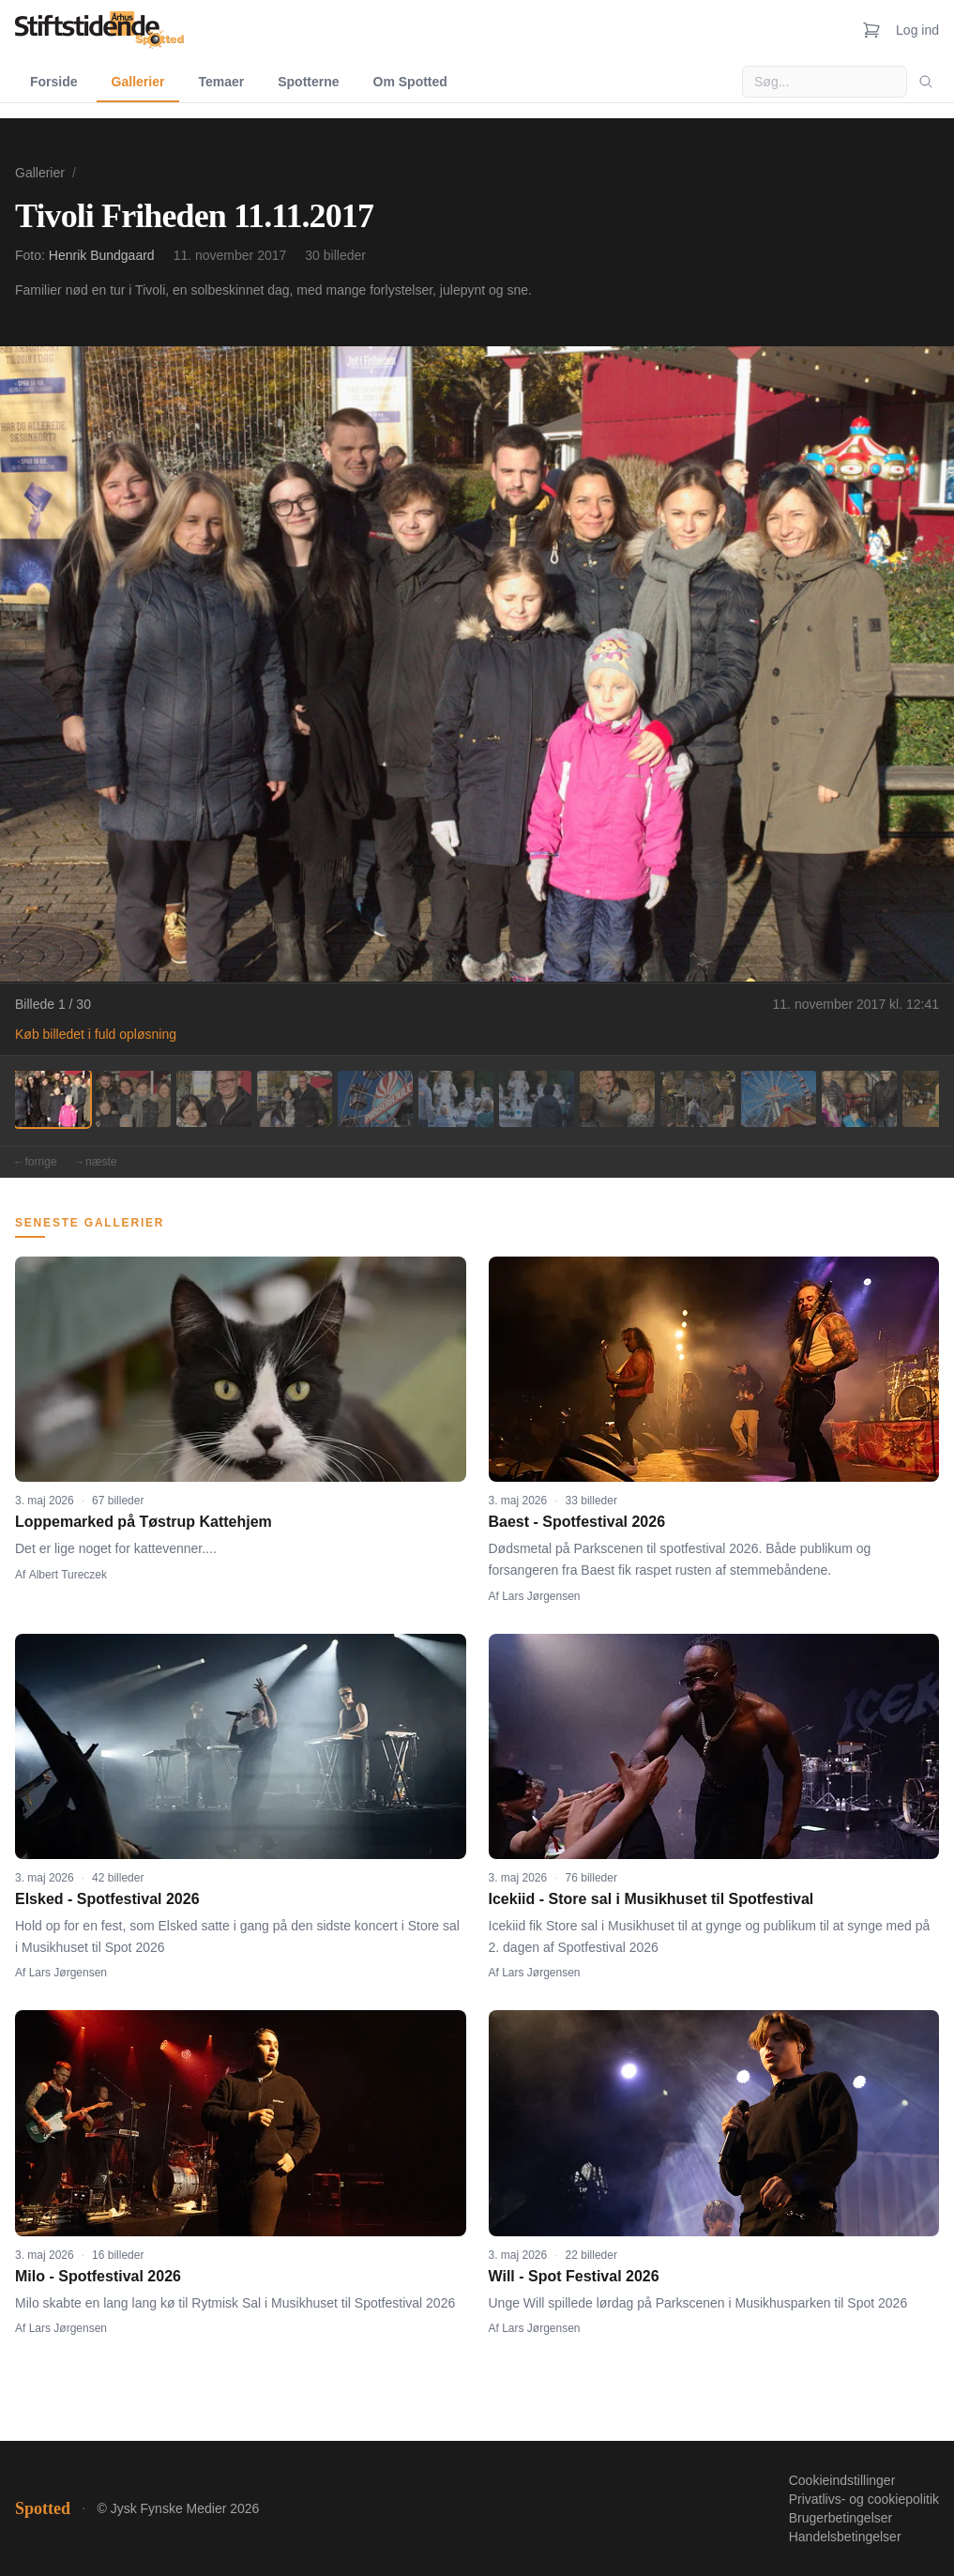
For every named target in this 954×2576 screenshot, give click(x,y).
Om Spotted (410, 81)
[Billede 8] (617, 1099)
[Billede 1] (52, 1099)
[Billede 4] (294, 1099)
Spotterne (308, 81)
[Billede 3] (213, 1099)
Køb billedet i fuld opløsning (95, 1034)
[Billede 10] (778, 1099)
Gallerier (138, 81)
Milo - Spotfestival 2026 (98, 2276)
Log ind (917, 30)
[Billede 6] (455, 1099)
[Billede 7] (536, 1099)
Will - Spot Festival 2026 (574, 2276)
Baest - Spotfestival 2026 (577, 1522)
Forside (54, 81)
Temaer (221, 81)
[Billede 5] (375, 1099)
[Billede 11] (859, 1099)
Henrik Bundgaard (102, 255)
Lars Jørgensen (541, 1596)
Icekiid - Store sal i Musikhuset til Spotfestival (651, 1899)
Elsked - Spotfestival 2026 (107, 1899)
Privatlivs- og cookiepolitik (864, 2499)
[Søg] (926, 82)
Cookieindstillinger (842, 2480)
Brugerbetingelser (841, 2517)
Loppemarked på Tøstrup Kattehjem (143, 1522)
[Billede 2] (133, 1099)
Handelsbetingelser (845, 2536)
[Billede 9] (697, 1099)
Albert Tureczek (68, 1574)
